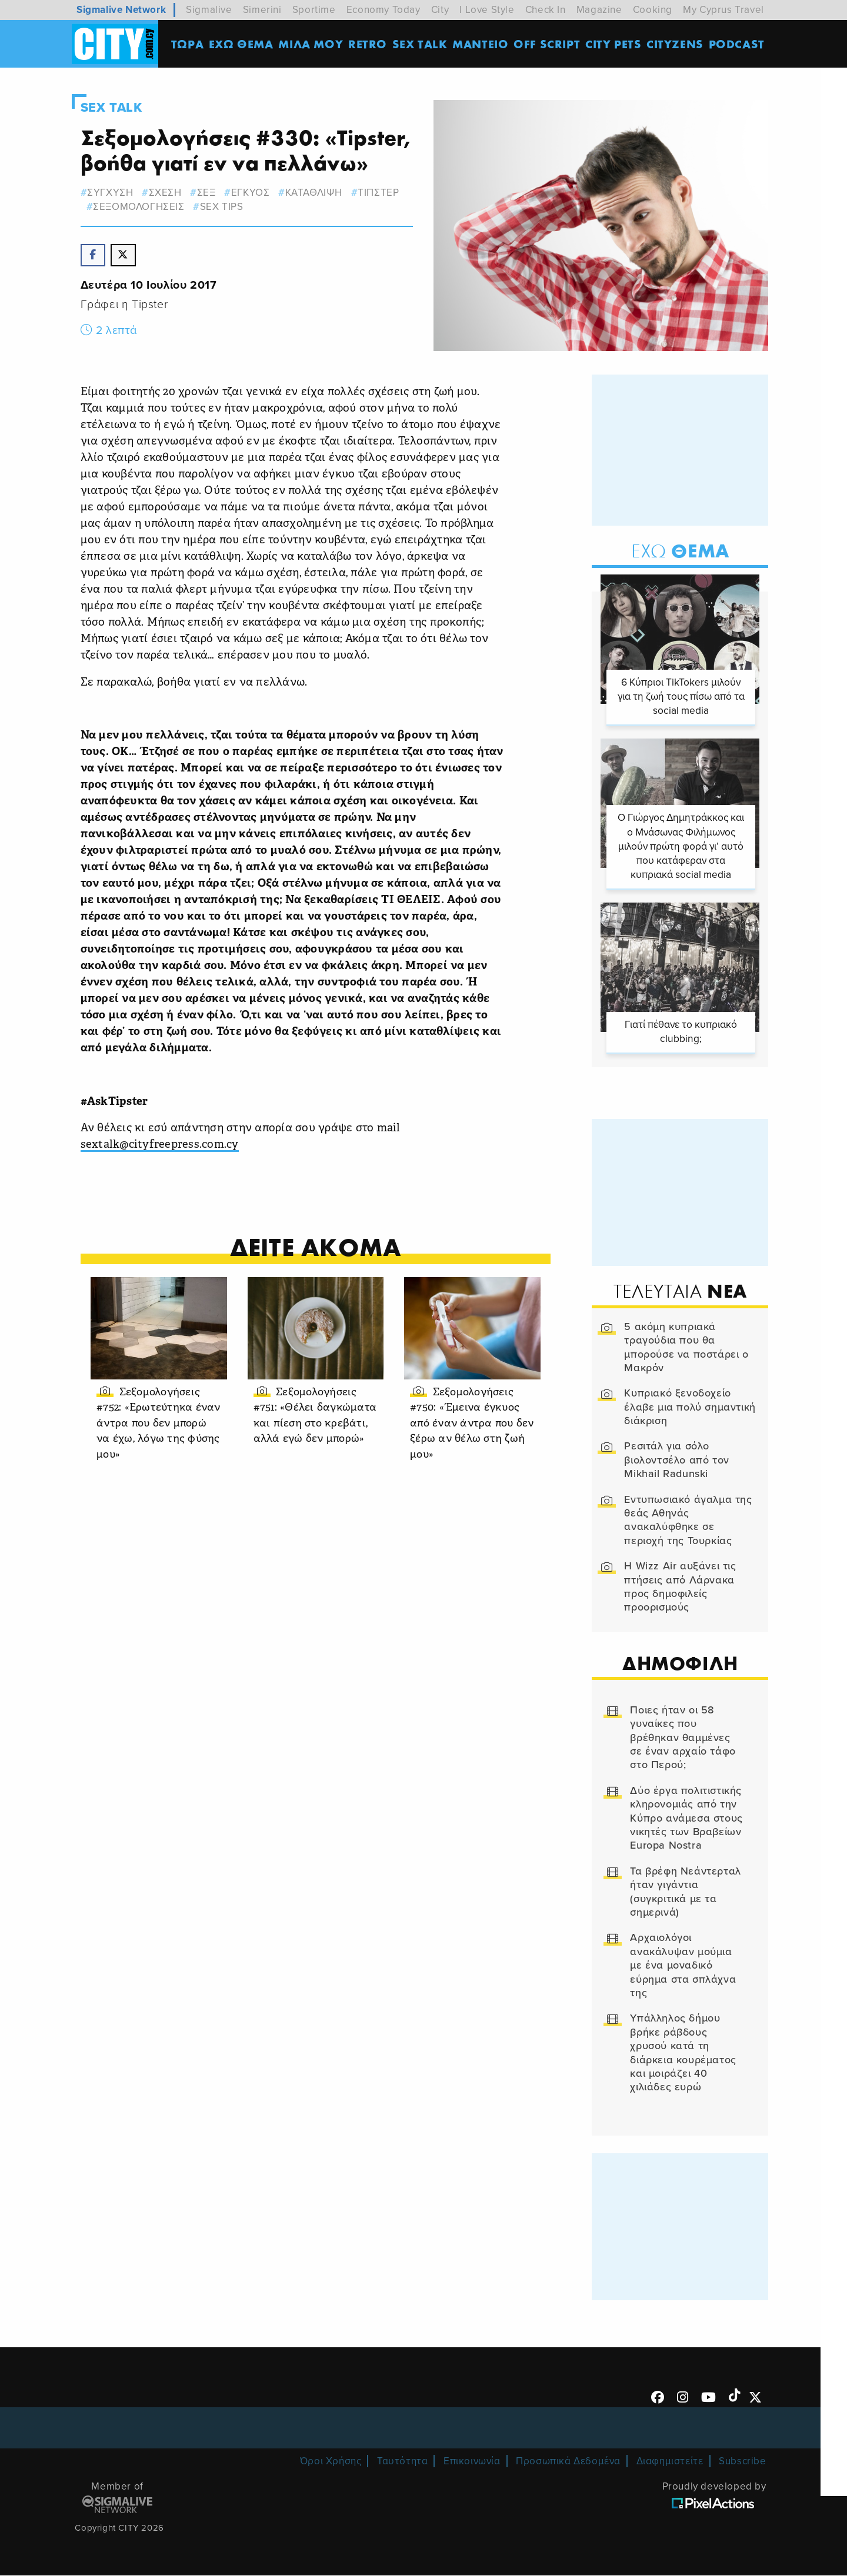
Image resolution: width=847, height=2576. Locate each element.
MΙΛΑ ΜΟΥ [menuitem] (311, 44)
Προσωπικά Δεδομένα (568, 2461)
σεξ (208, 192)
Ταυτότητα (402, 2461)
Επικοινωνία (472, 2461)
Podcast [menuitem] (737, 44)
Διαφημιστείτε (669, 2461)
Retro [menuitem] (368, 44)
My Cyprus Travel (723, 10)
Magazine (599, 10)
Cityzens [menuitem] (675, 44)
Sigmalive (209, 10)
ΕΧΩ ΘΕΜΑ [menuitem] (241, 44)
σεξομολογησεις (140, 207)
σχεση (167, 192)
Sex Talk (113, 107)
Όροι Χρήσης (331, 2461)
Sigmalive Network (121, 10)
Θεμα (678, 550)
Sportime (314, 10)
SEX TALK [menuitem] (420, 44)
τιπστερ (380, 192)
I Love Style (486, 10)
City (440, 10)
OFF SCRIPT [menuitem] (547, 44)
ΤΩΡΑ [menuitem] (188, 44)
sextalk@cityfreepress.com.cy (161, 1145)
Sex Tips (224, 207)
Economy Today (383, 10)
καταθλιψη (316, 192)
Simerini (262, 10)
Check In (545, 10)
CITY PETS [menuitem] (614, 44)
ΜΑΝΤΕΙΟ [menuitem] (481, 44)
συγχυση (112, 192)
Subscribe (742, 2461)
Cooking (652, 10)
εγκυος (253, 192)
